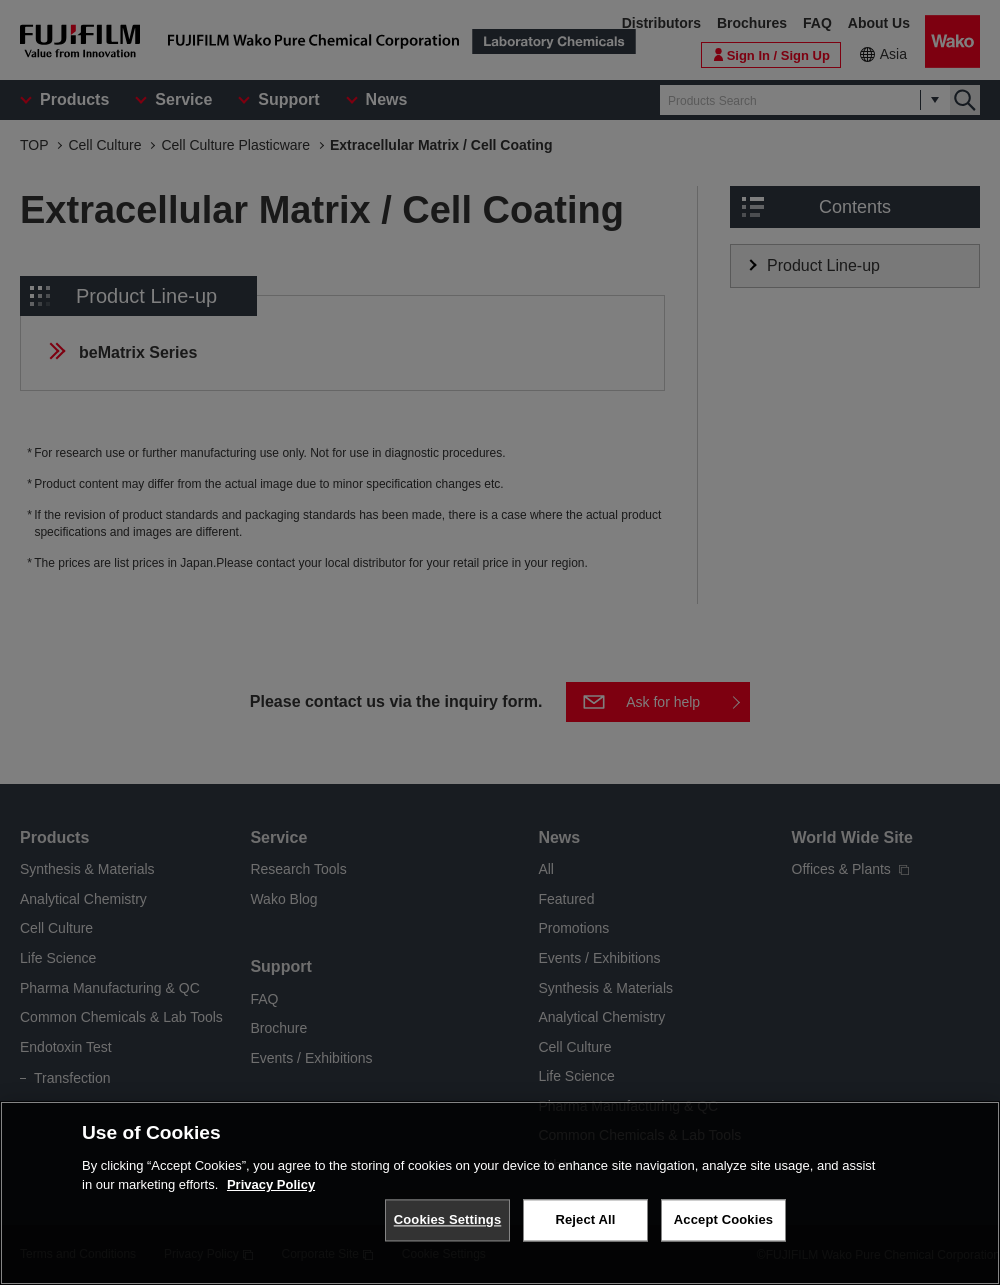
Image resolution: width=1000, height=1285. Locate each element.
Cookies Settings (448, 1228)
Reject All (585, 1228)
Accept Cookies (723, 1228)
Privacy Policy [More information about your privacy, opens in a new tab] (271, 1193)
